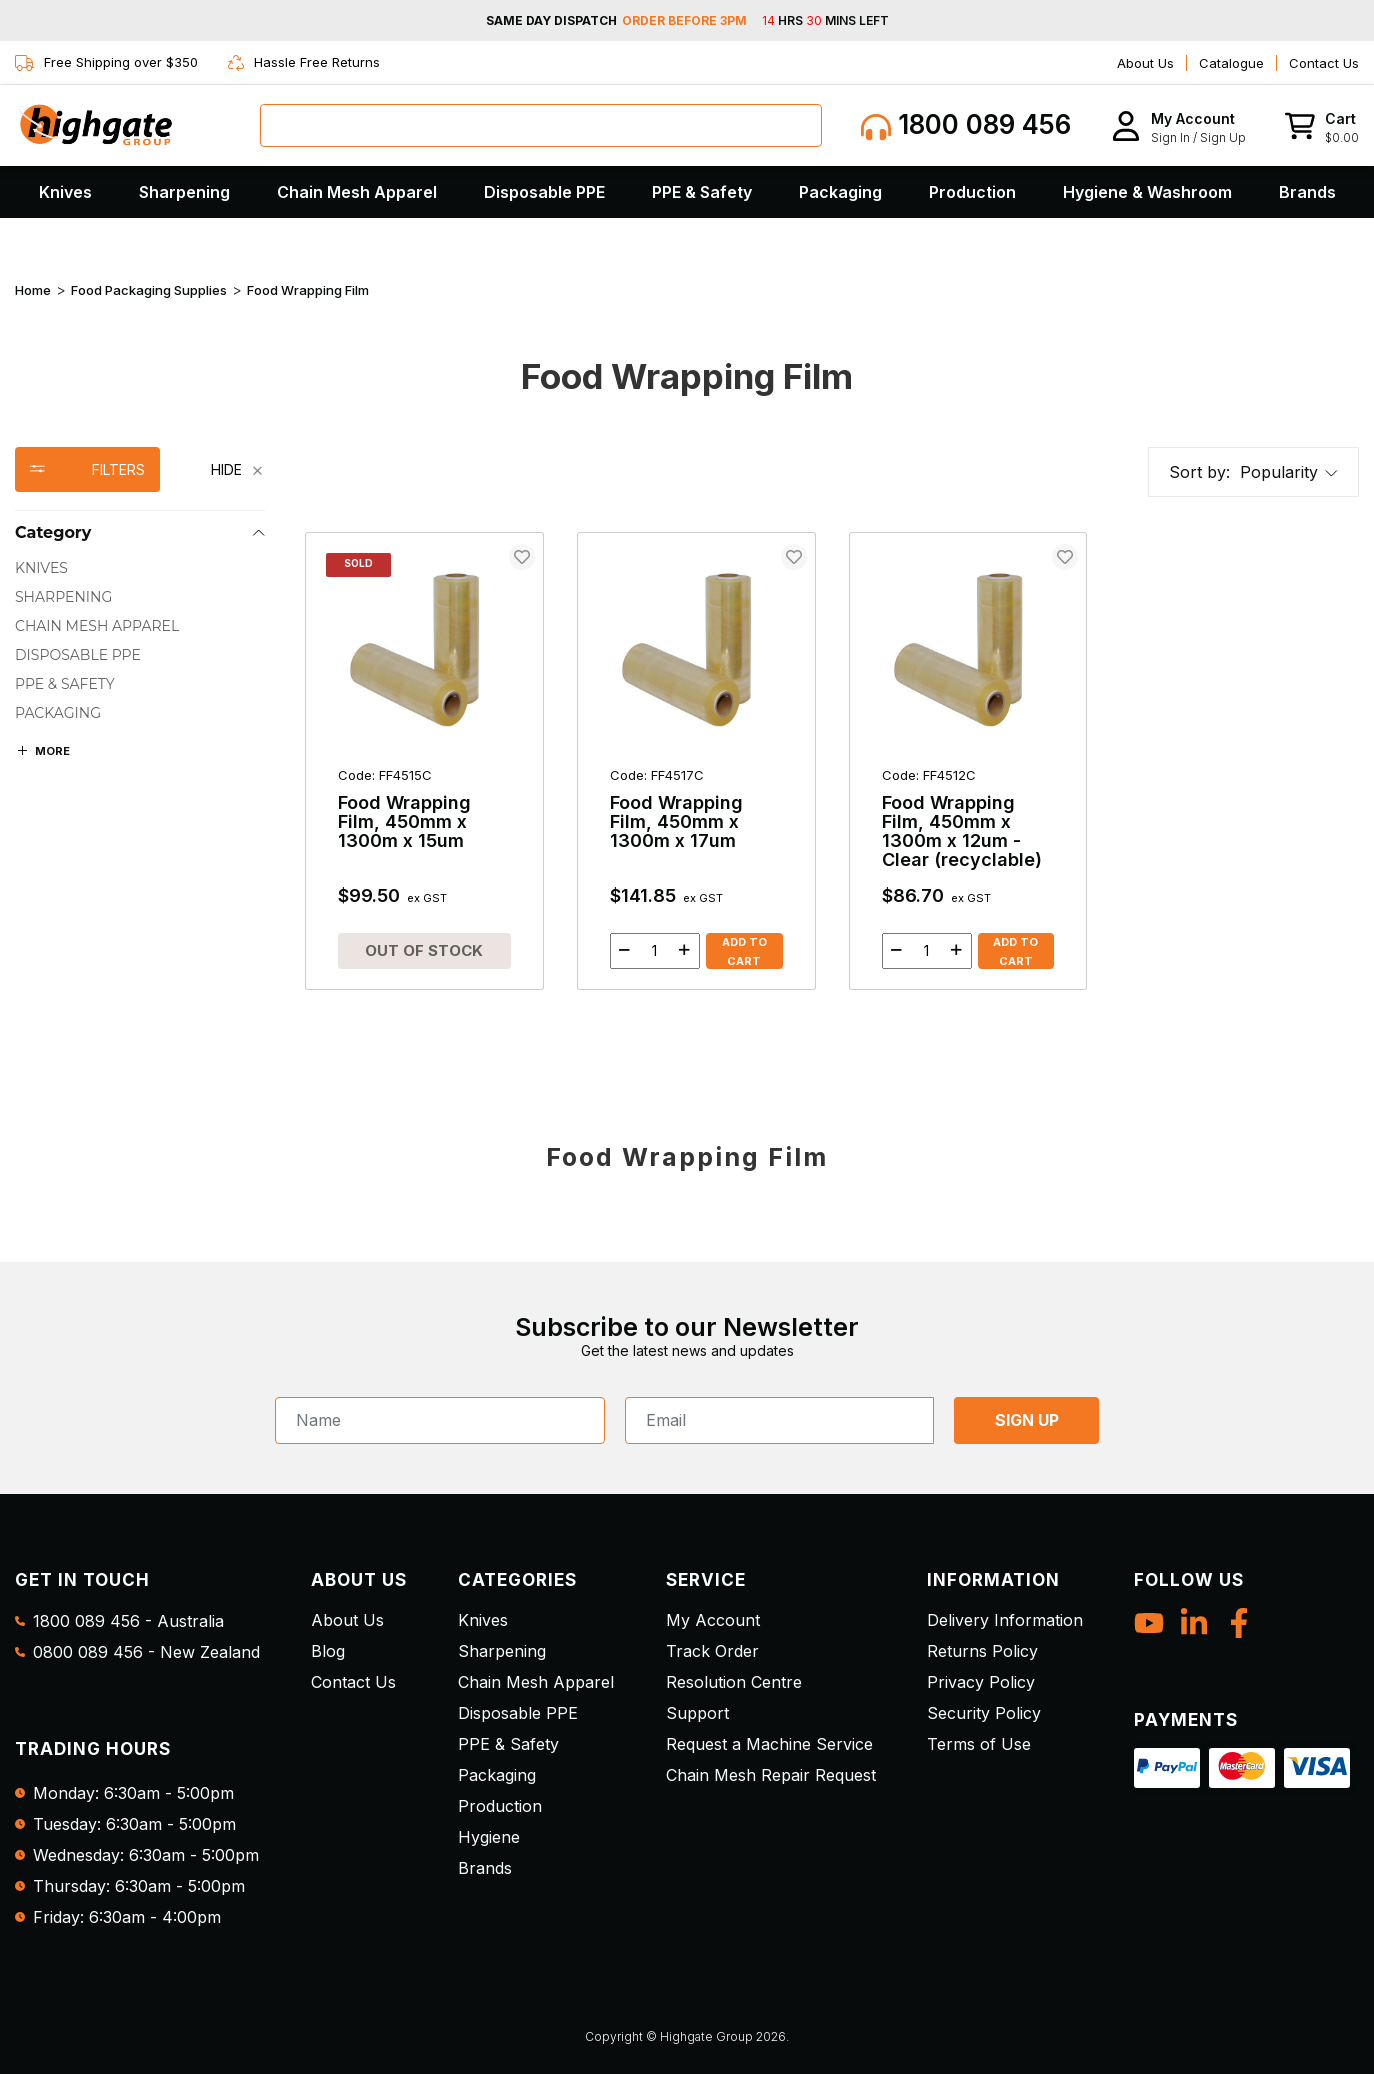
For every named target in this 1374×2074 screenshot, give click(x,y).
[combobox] (541, 125)
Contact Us (1324, 63)
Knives (65, 192)
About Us (1145, 63)
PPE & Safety (702, 192)
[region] (140, 735)
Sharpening (184, 192)
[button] (1178, 125)
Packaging (840, 192)
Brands (1307, 192)
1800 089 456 (966, 125)
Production (972, 192)
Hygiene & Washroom (1147, 192)
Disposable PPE (544, 192)
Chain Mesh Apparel (357, 192)
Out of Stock (424, 950)
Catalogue (1231, 63)
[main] (832, 777)
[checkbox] (140, 568)
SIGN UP (1027, 1420)
